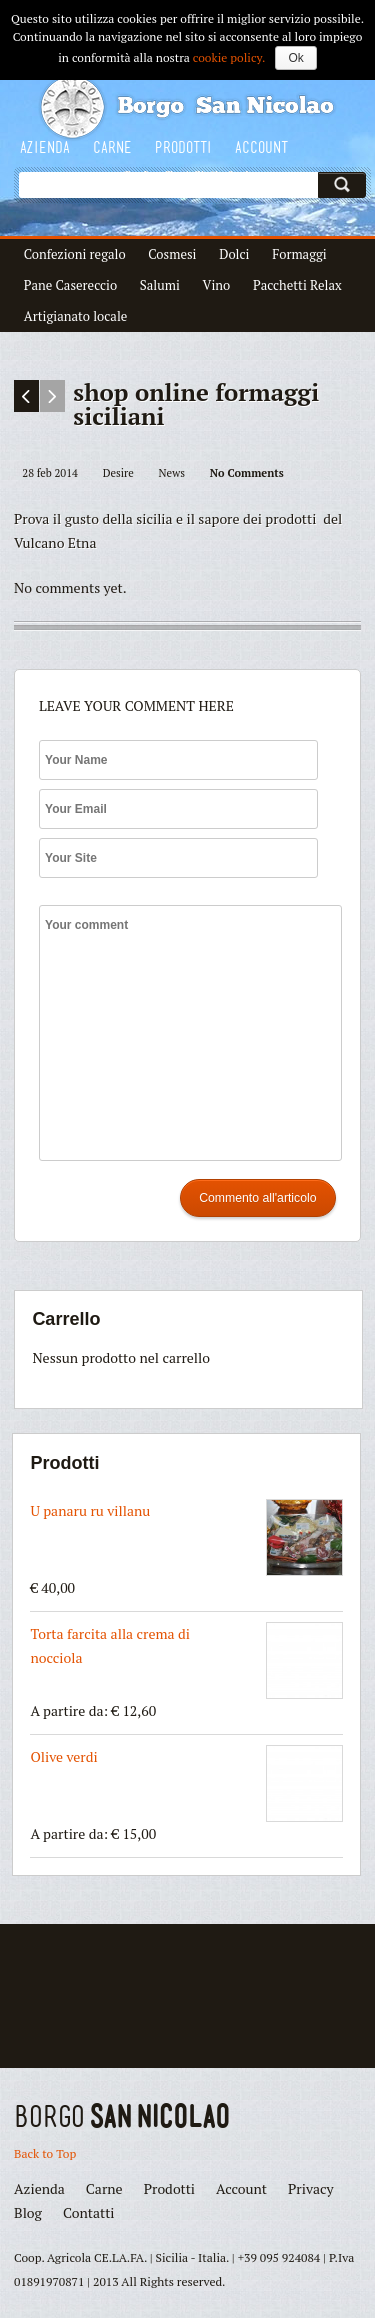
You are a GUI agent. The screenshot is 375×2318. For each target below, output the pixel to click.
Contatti (89, 2212)
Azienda (45, 147)
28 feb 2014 (50, 473)
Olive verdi (186, 1783)
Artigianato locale (76, 316)
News (172, 473)
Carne (112, 147)
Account (261, 147)
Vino (217, 285)
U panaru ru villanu (186, 1537)
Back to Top (45, 2153)
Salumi (160, 285)
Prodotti (183, 147)
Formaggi (299, 254)
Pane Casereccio (70, 285)
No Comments (247, 473)
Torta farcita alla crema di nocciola (186, 1660)
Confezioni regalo (75, 254)
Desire (118, 473)
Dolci (234, 254)
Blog (28, 2212)
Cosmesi (172, 254)
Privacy (311, 2188)
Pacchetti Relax (297, 285)
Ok (295, 58)
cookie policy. (229, 57)
